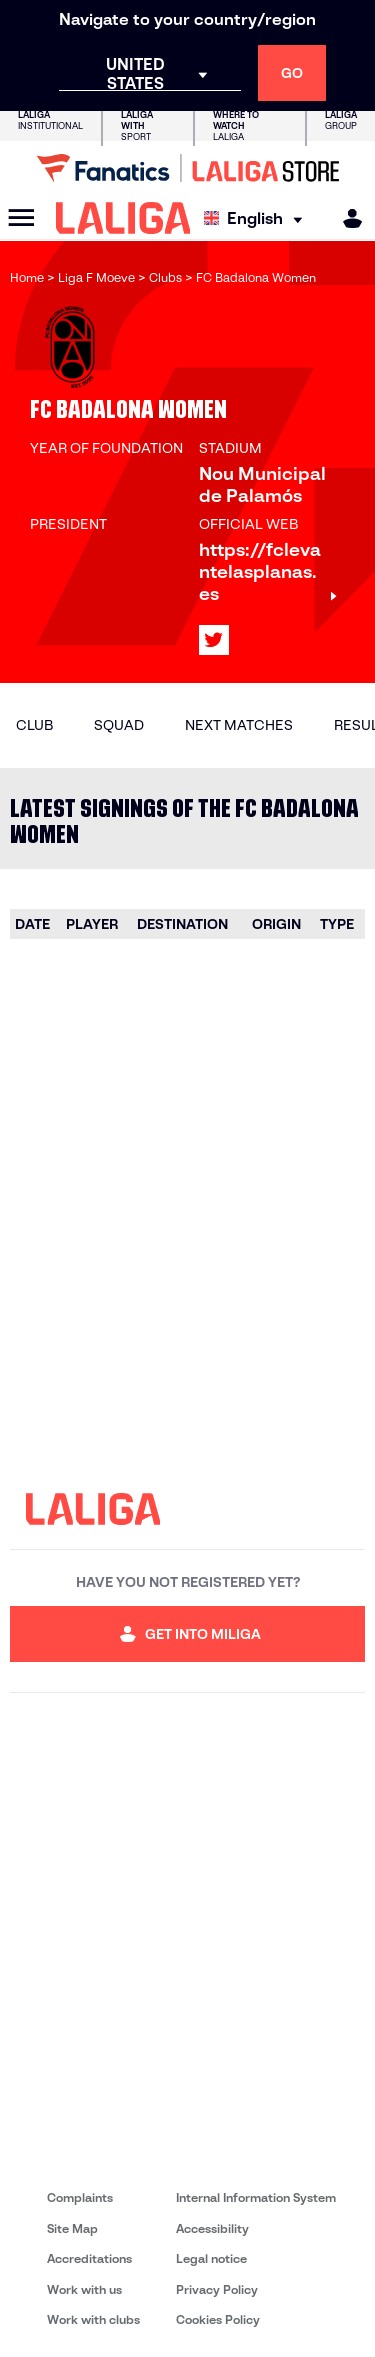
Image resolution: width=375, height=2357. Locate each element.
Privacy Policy (217, 2289)
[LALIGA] (123, 218)
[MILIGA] (346, 218)
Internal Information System (256, 2197)
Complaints (80, 2197)
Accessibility (212, 2228)
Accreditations (89, 2258)
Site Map (72, 2228)
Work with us (84, 2289)
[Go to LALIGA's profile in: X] (214, 640)
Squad (119, 725)
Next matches (239, 725)
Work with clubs (93, 2319)
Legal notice (211, 2258)
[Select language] (258, 218)
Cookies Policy (218, 2319)
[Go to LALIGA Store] (187, 168)
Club (34, 725)
